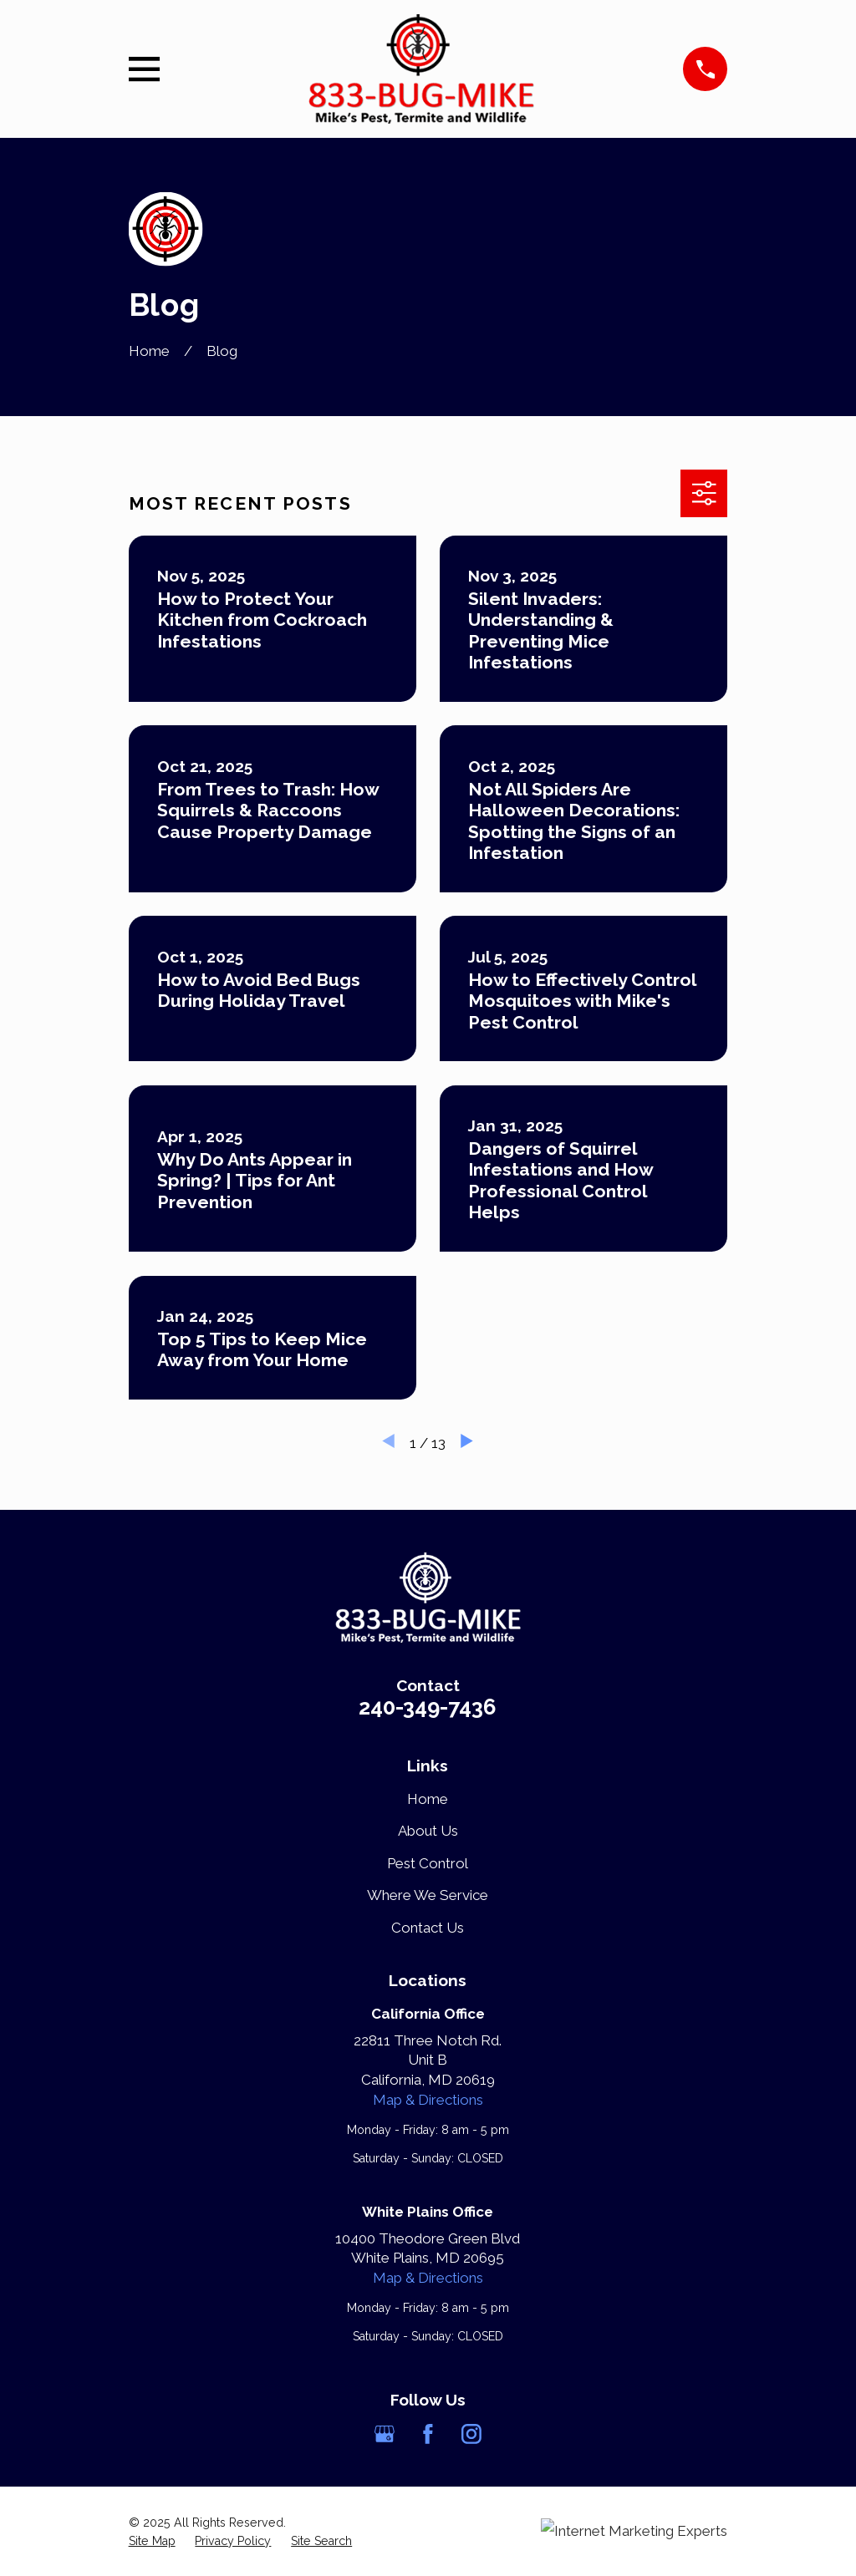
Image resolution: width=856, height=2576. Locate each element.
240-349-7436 (428, 1707)
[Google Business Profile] (384, 2434)
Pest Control (427, 1863)
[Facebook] (428, 2434)
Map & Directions (428, 2099)
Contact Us (427, 1927)
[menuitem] (152, 2541)
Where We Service (427, 1895)
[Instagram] (471, 2434)
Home (427, 1799)
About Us (428, 1830)
